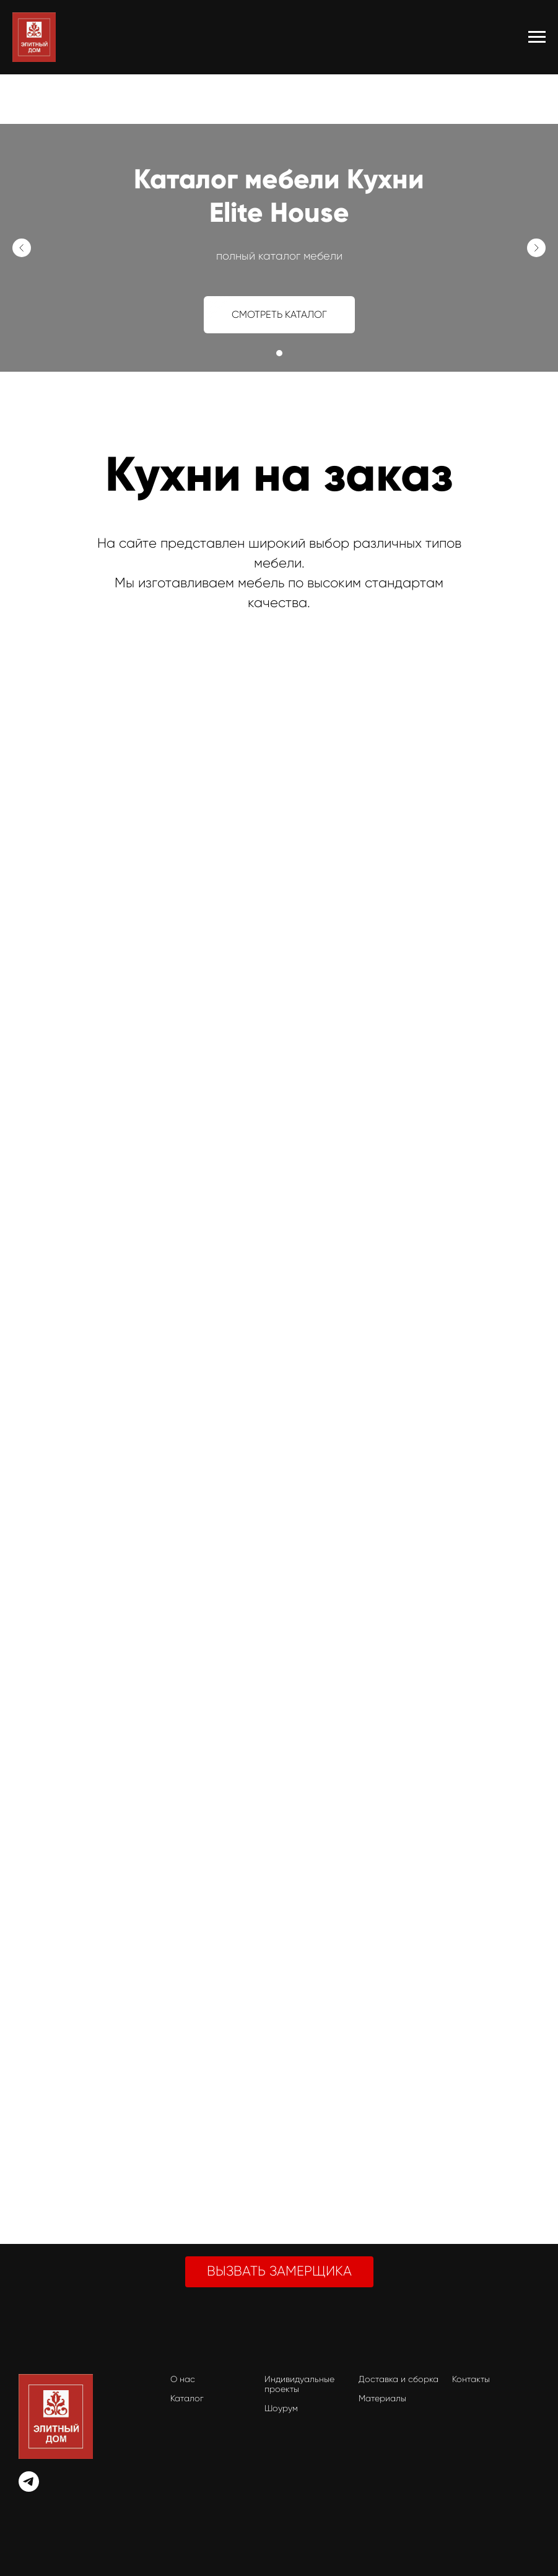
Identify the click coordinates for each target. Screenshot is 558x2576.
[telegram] (29, 2488)
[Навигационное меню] (537, 37)
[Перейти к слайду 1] (279, 353)
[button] (279, 2271)
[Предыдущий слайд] (21, 248)
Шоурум (281, 2408)
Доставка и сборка (398, 2379)
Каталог (187, 2398)
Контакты (471, 2379)
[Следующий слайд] (536, 248)
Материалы (382, 2398)
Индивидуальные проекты (299, 2384)
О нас (182, 2379)
